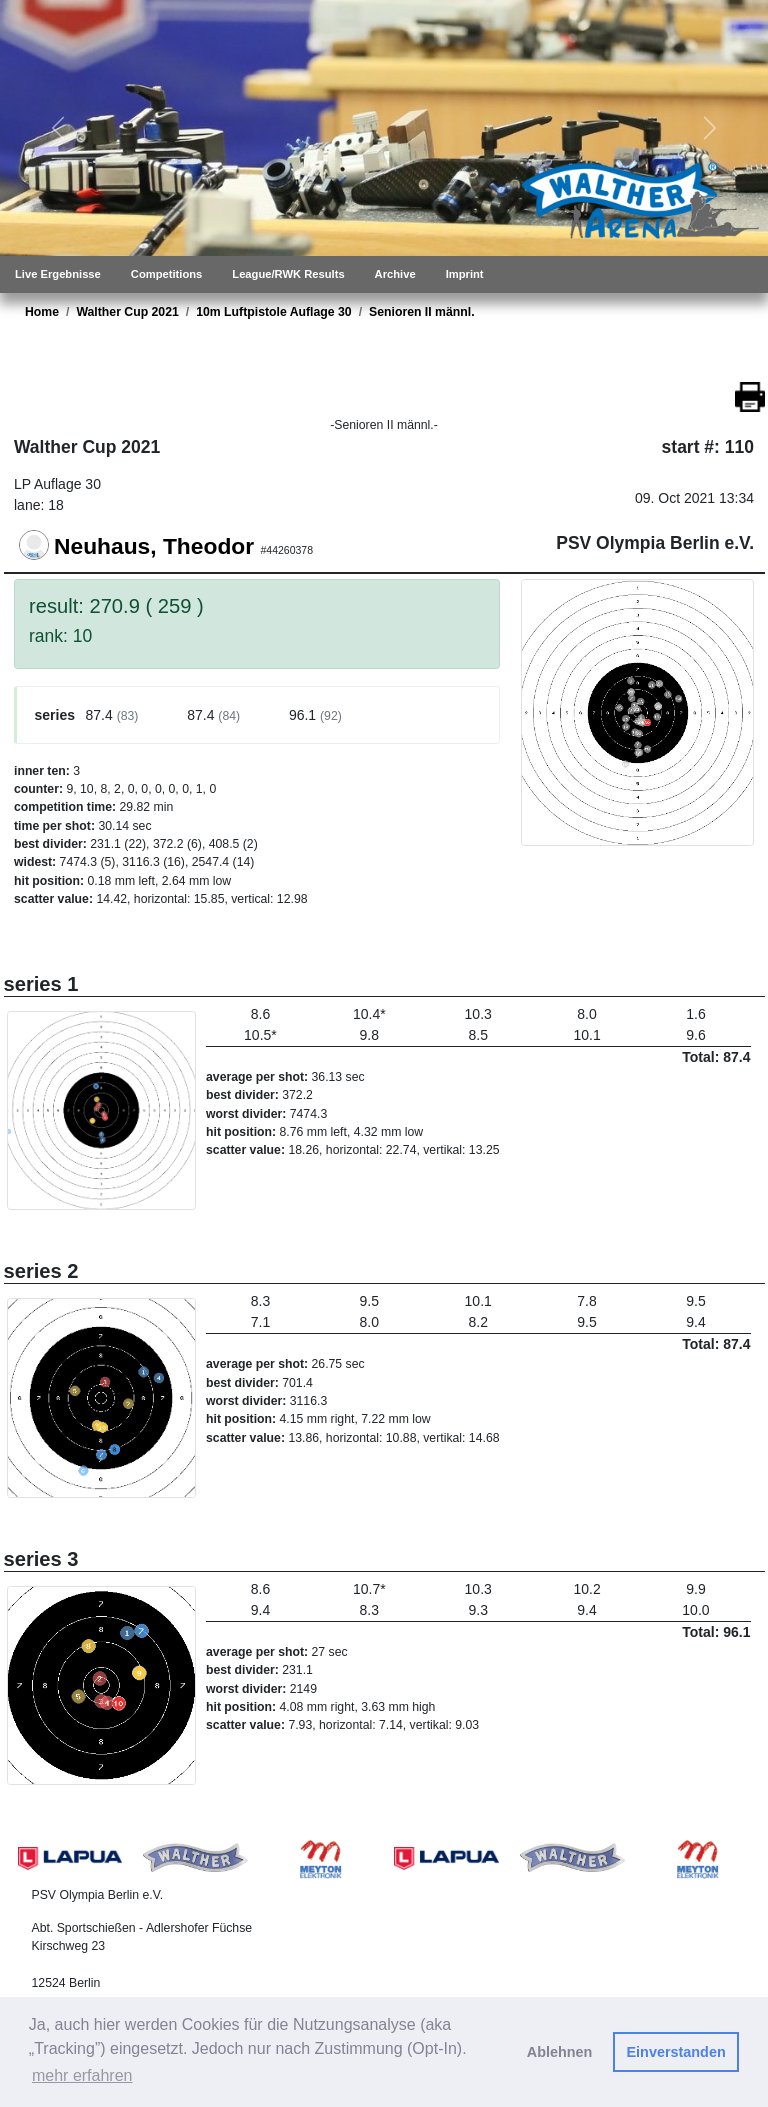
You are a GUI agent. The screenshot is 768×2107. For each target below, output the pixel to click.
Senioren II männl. (422, 312)
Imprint (465, 274)
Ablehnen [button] (560, 2052)
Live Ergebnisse (58, 274)
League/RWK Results (288, 274)
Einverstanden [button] (676, 2052)
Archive (395, 274)
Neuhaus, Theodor (154, 546)
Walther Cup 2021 (127, 312)
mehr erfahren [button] (82, 2075)
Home (42, 312)
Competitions (166, 274)
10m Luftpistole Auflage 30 (273, 312)
